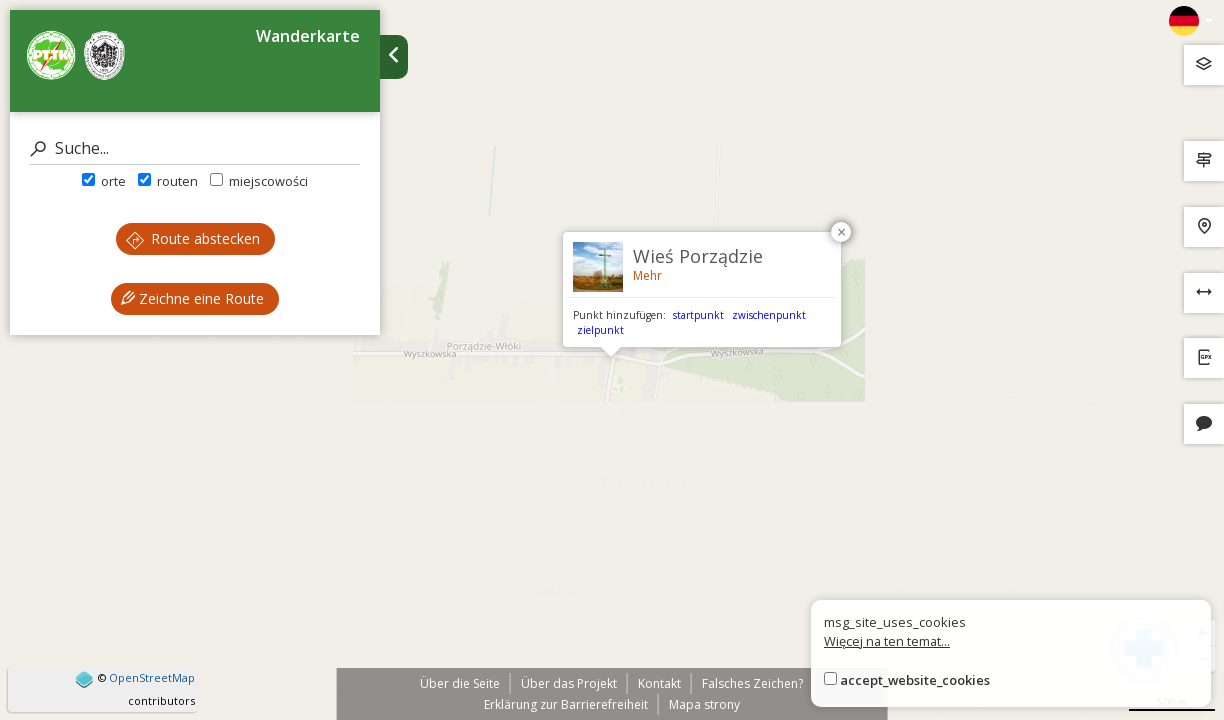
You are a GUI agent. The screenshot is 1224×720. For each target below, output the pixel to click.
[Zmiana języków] (1191, 21)
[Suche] (195, 148)
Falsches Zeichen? (752, 683)
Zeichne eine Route (192, 298)
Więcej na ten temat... (887, 641)
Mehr (647, 275)
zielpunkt (600, 330)
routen (168, 181)
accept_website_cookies (915, 680)
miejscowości (259, 181)
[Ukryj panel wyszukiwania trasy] (394, 57)
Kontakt (659, 683)
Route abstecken (193, 238)
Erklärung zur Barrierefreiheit (566, 704)
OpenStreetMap (152, 677)
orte (104, 181)
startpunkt (698, 315)
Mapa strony (704, 704)
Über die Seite (460, 683)
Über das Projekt (569, 683)
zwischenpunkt (769, 315)
